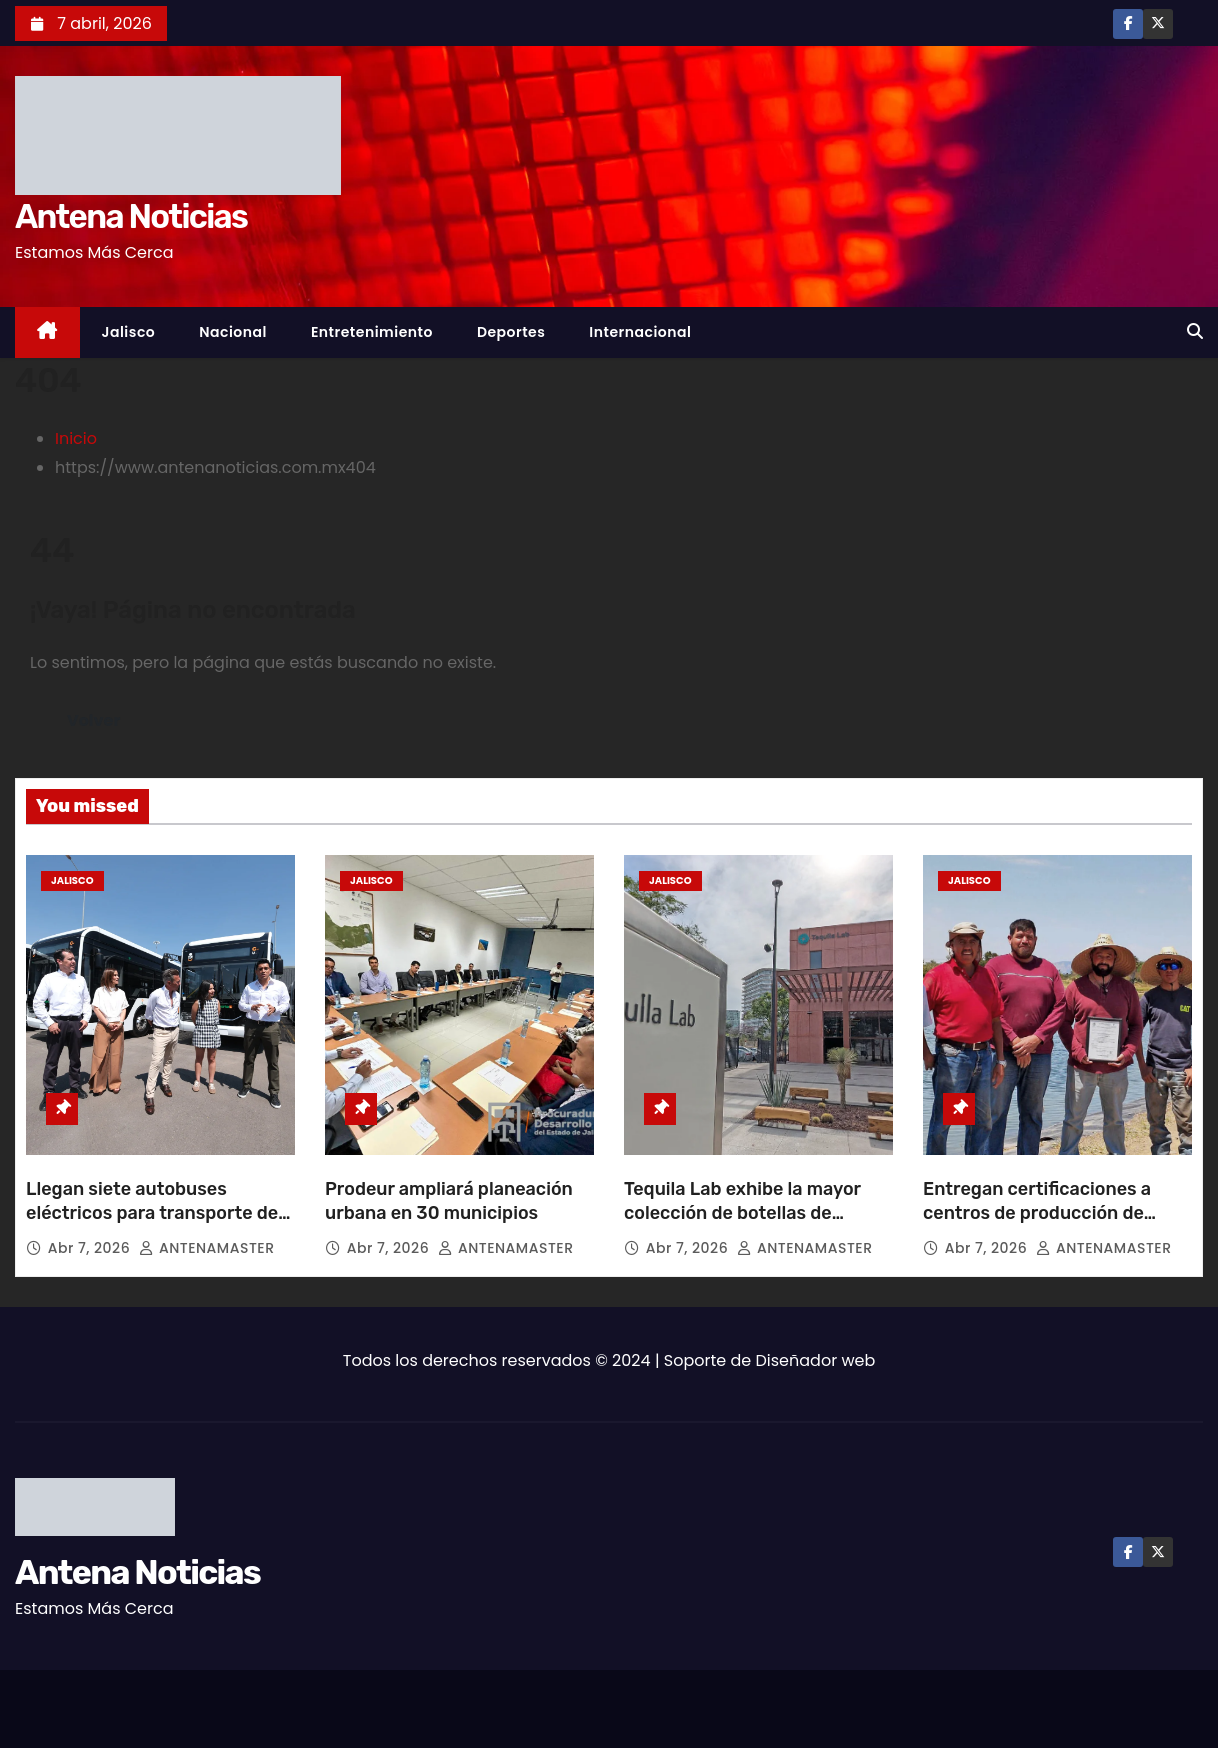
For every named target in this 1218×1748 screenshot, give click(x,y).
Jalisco (129, 332)
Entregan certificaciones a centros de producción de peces (1037, 1213)
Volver (93, 720)
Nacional (233, 332)
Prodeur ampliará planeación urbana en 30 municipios (449, 1201)
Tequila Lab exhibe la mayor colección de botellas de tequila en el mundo (742, 1213)
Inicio (76, 438)
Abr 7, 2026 (91, 1248)
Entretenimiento (372, 332)
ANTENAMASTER (206, 1248)
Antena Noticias (131, 216)
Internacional (640, 332)
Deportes (511, 332)
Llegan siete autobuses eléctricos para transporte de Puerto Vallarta (152, 1213)
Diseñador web (816, 1360)
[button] (1195, 331)
